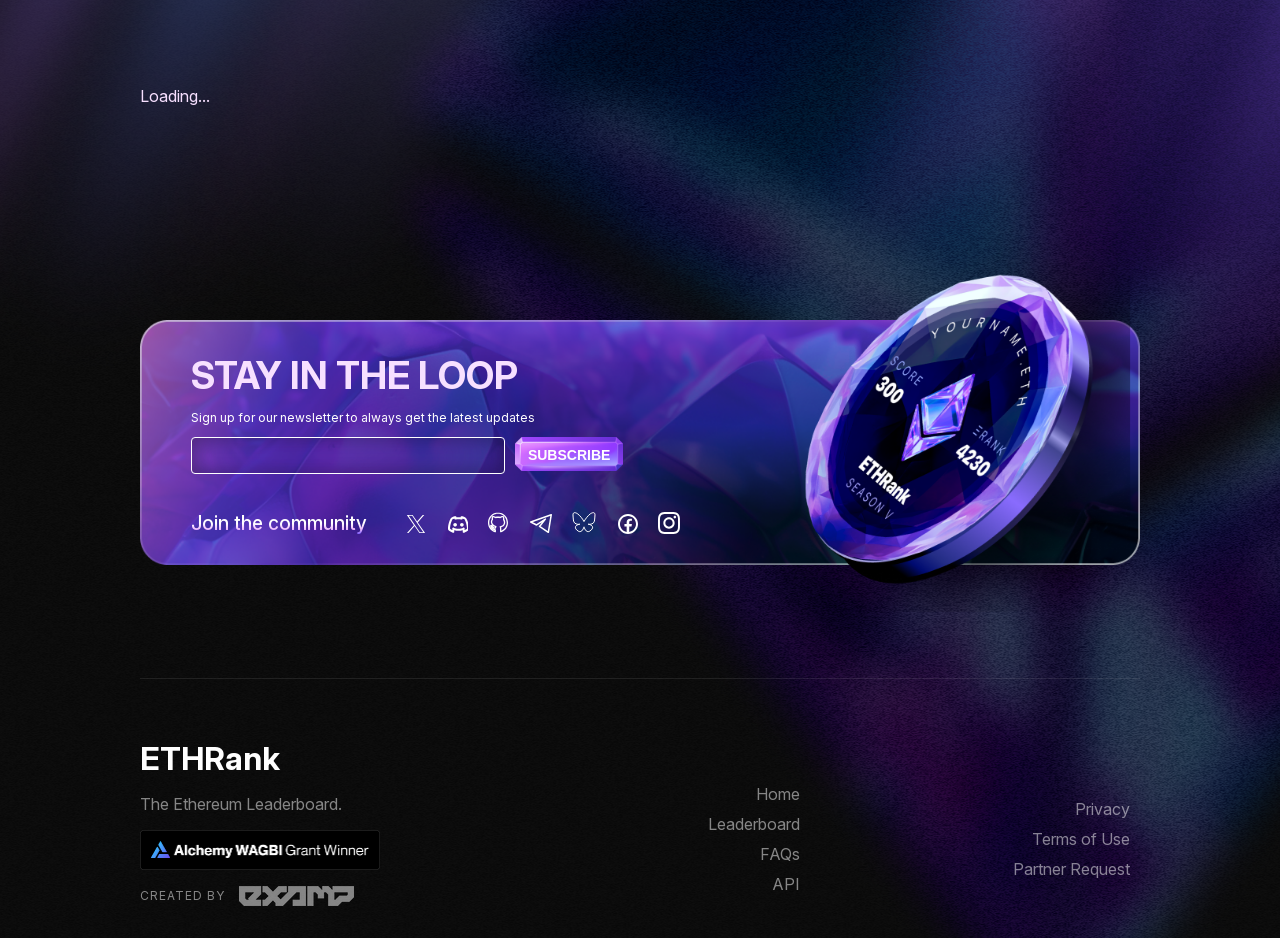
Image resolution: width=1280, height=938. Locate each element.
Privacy (1102, 809)
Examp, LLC (296, 896)
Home (778, 794)
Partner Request (1071, 869)
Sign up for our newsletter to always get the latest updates (363, 417)
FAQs (780, 854)
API (786, 884)
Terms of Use (1081, 839)
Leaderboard (754, 824)
